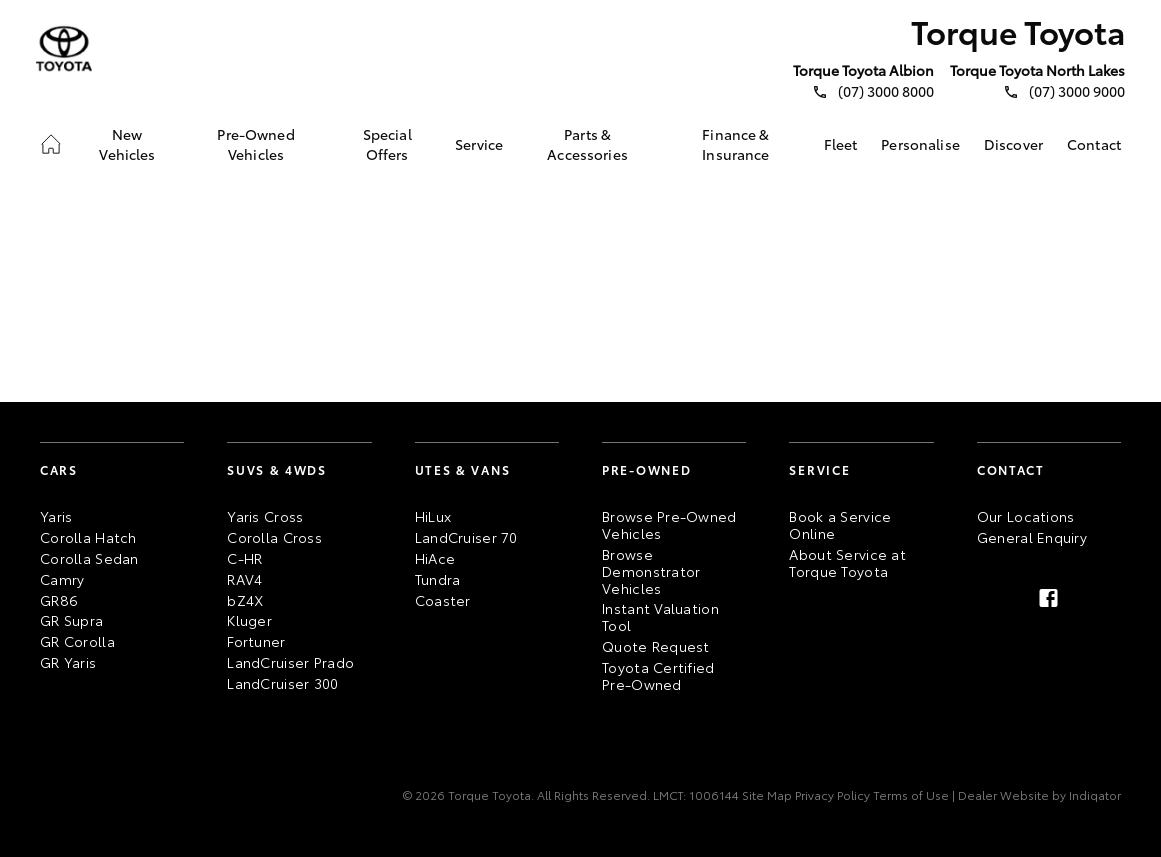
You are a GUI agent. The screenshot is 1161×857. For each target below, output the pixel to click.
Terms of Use (909, 795)
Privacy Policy (831, 795)
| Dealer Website (999, 795)
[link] (51, 144)
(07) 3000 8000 (886, 91)
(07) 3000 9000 (1077, 91)
